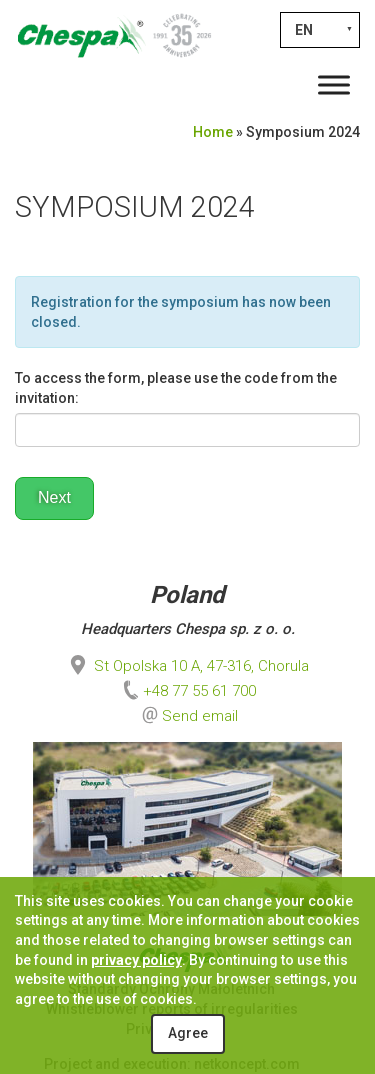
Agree (188, 1033)
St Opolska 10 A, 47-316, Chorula (187, 666)
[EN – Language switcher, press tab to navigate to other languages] (320, 30)
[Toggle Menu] (334, 84)
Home (213, 132)
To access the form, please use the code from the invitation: (176, 388)
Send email (200, 716)
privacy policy (136, 960)
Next (54, 497)
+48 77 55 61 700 (187, 691)
